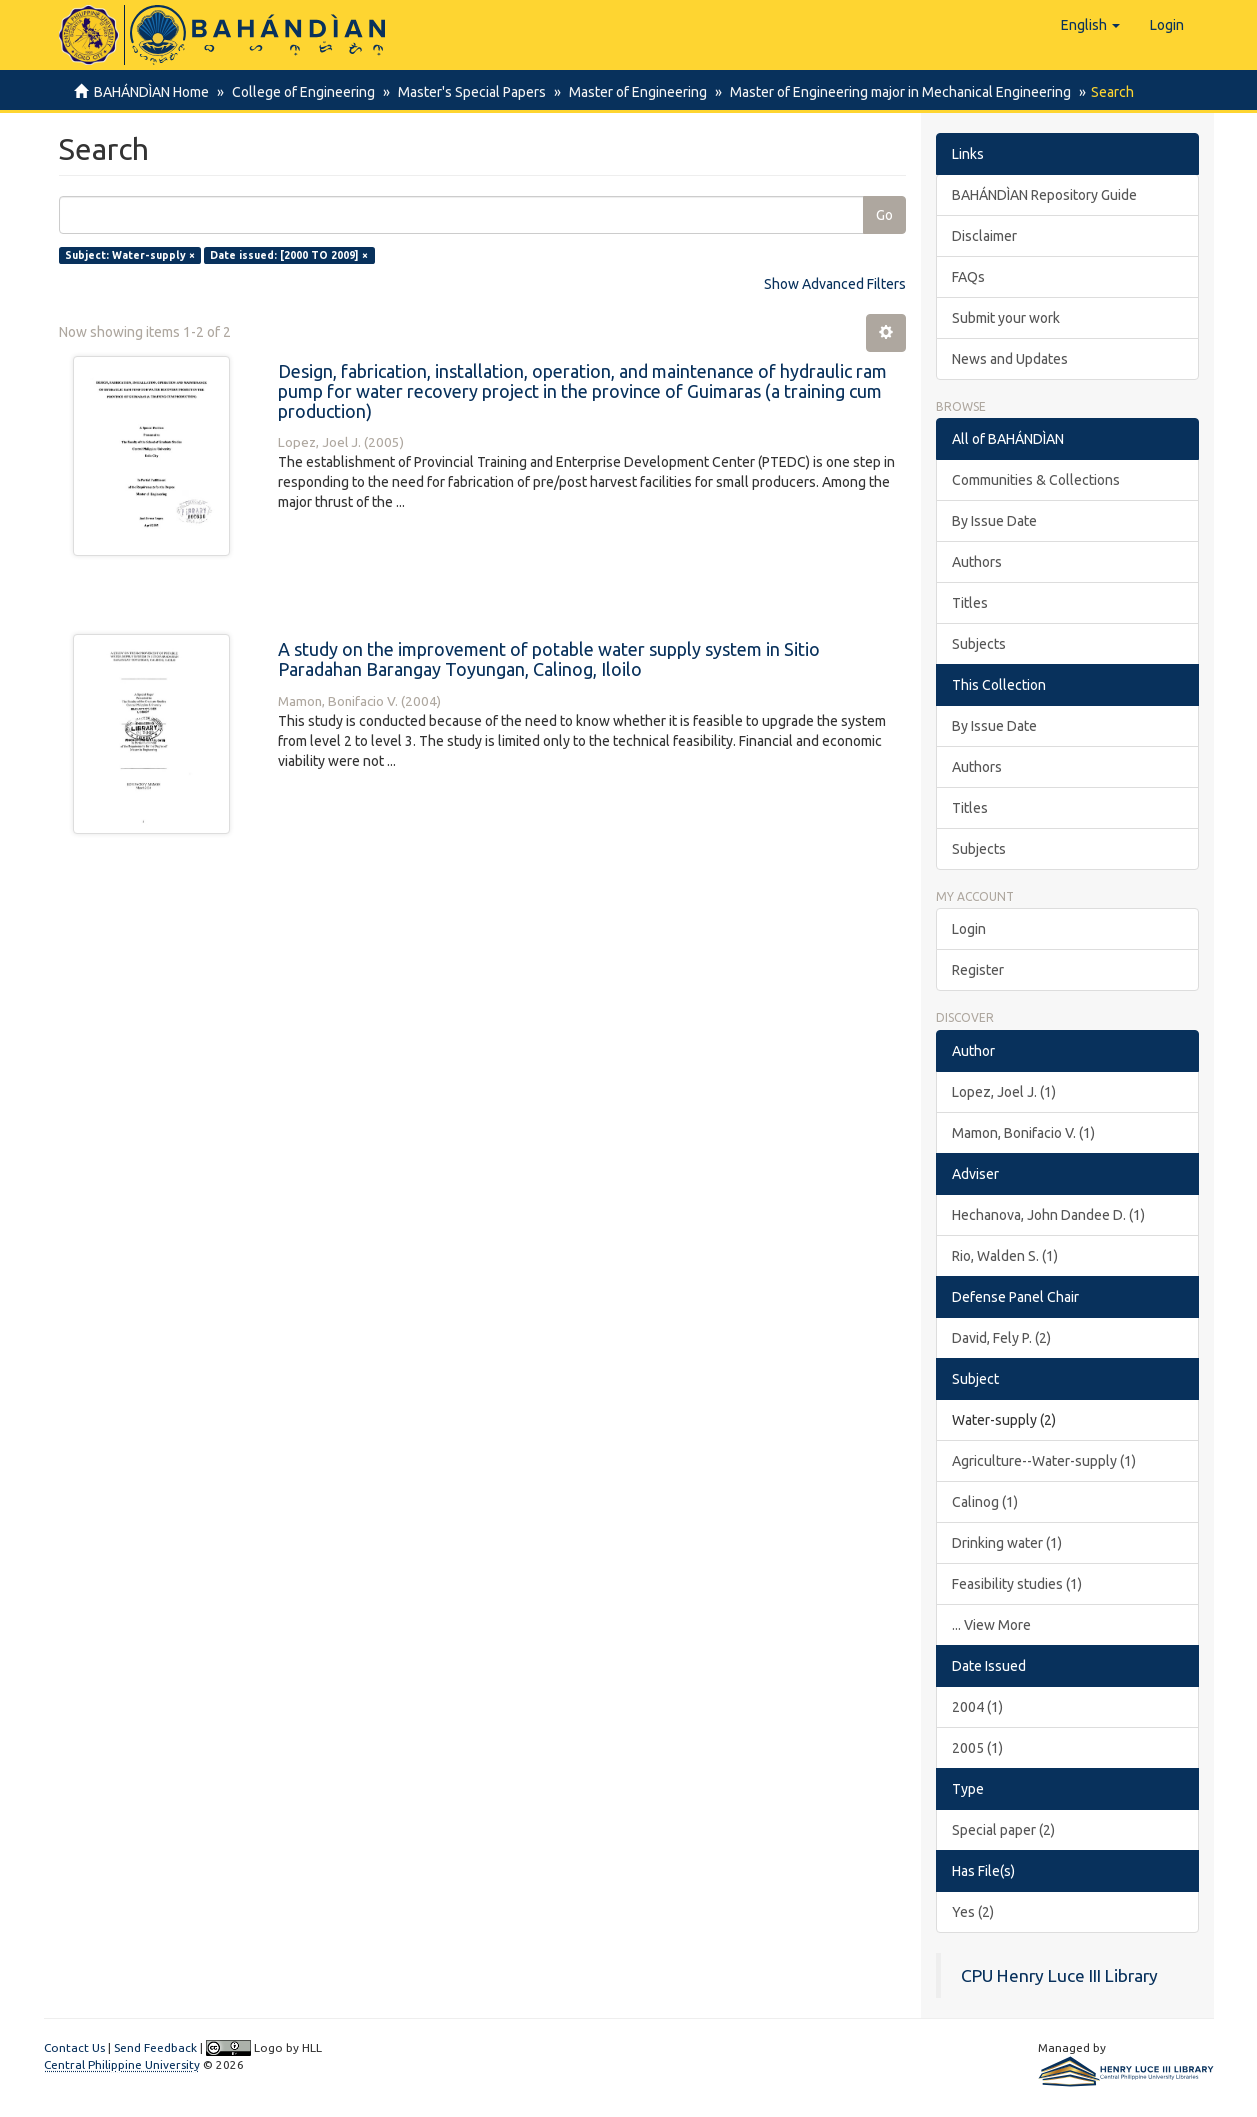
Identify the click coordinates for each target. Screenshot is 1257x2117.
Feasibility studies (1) (1017, 1584)
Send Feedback (155, 2047)
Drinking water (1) (1007, 1543)
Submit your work (1006, 318)
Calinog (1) (985, 1502)
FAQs (968, 277)
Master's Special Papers (466, 92)
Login (969, 929)
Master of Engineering (629, 92)
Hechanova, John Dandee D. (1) (1048, 1215)
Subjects (979, 644)
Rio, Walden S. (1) (1005, 1256)
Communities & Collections (1036, 480)
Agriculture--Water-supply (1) (1044, 1461)
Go (884, 215)
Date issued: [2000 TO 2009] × (289, 255)
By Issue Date (994, 521)
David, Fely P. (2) (1001, 1338)
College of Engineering (300, 92)
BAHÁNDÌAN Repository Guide (1044, 195)
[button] (1090, 25)
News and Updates (1010, 359)
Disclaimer (984, 236)
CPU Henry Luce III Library (1059, 1975)
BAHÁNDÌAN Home (151, 92)
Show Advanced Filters (835, 284)
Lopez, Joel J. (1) (1004, 1092)
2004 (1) (977, 1707)
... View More (991, 1625)
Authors (977, 562)
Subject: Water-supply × (130, 255)
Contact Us (74, 2047)
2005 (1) (977, 1748)
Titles (970, 603)
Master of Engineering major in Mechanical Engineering (888, 92)
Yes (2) (973, 1912)
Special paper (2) (1003, 1830)
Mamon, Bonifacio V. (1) (1023, 1133)
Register (978, 970)
